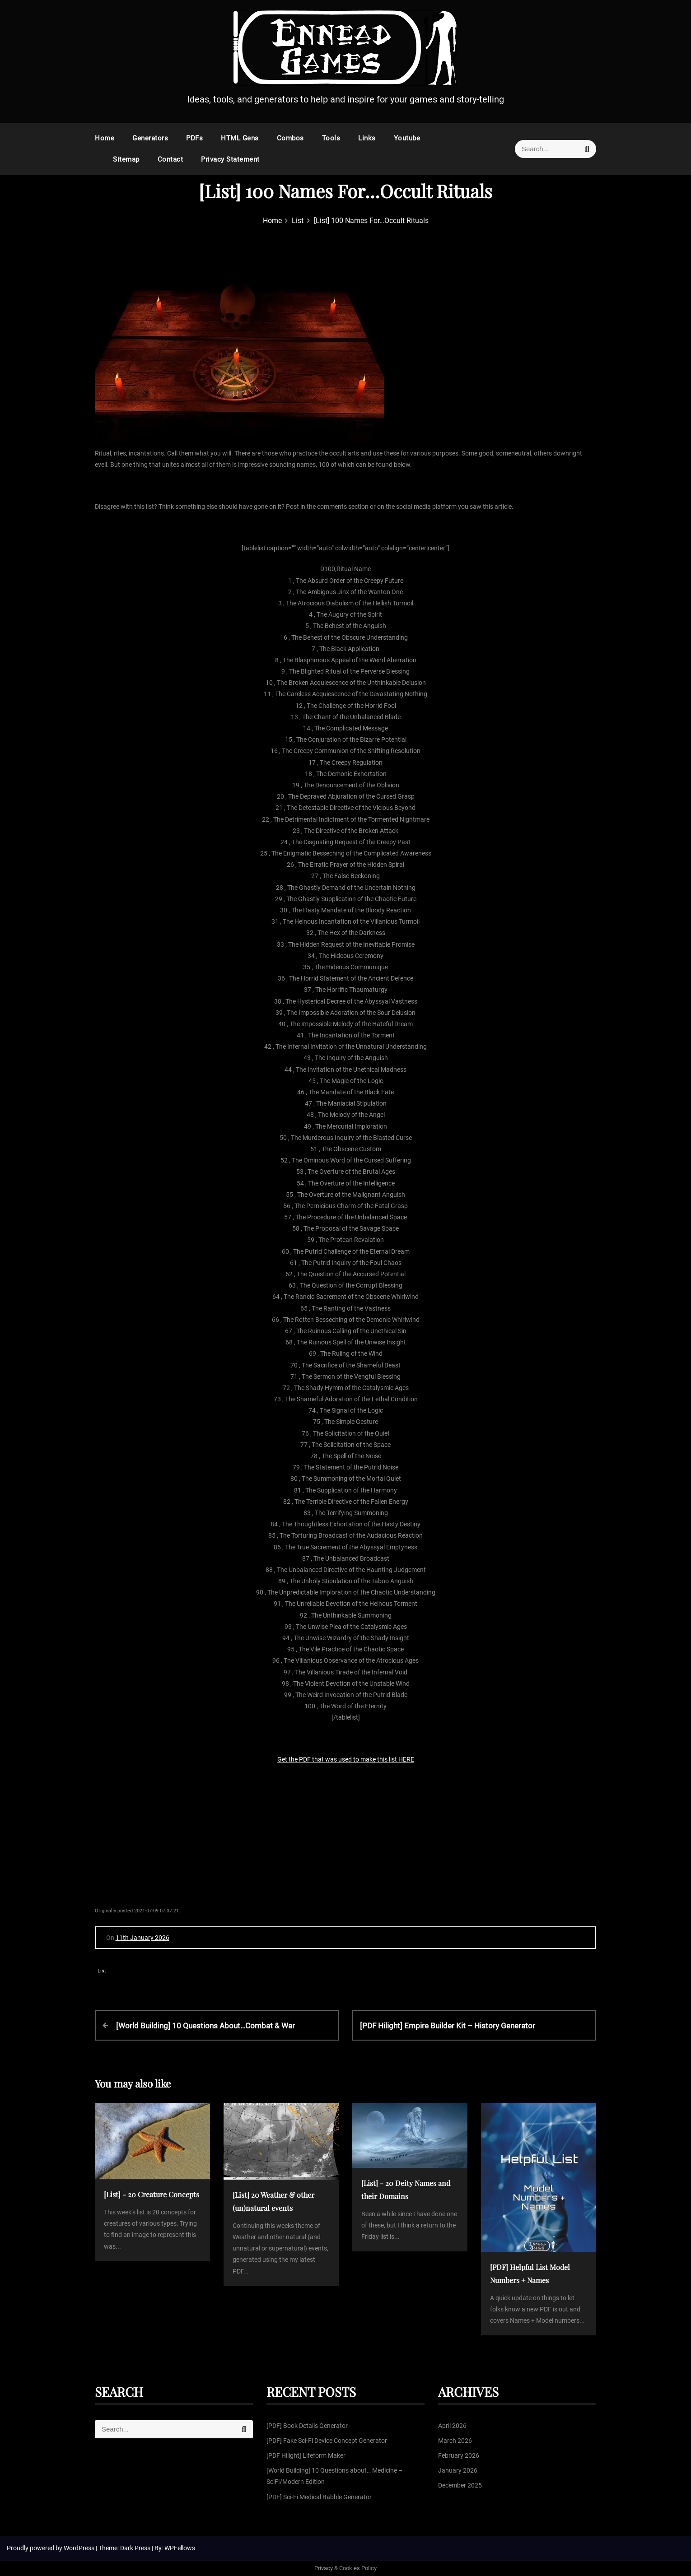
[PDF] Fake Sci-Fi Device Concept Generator (326, 2440)
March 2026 (455, 2440)
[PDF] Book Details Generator (307, 2425)
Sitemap (126, 159)
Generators (150, 138)
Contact (170, 159)
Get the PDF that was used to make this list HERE (345, 1759)
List (102, 1971)
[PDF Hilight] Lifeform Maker (306, 2455)
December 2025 (460, 2485)
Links (367, 138)
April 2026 (452, 2425)
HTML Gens (240, 138)
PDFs (194, 138)
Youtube (407, 138)
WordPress (80, 2548)
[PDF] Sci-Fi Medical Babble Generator (319, 2497)
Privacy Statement (230, 159)
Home (104, 138)
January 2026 (457, 2470)
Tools (331, 138)
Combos (290, 138)
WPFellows (179, 2548)
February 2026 (458, 2455)
